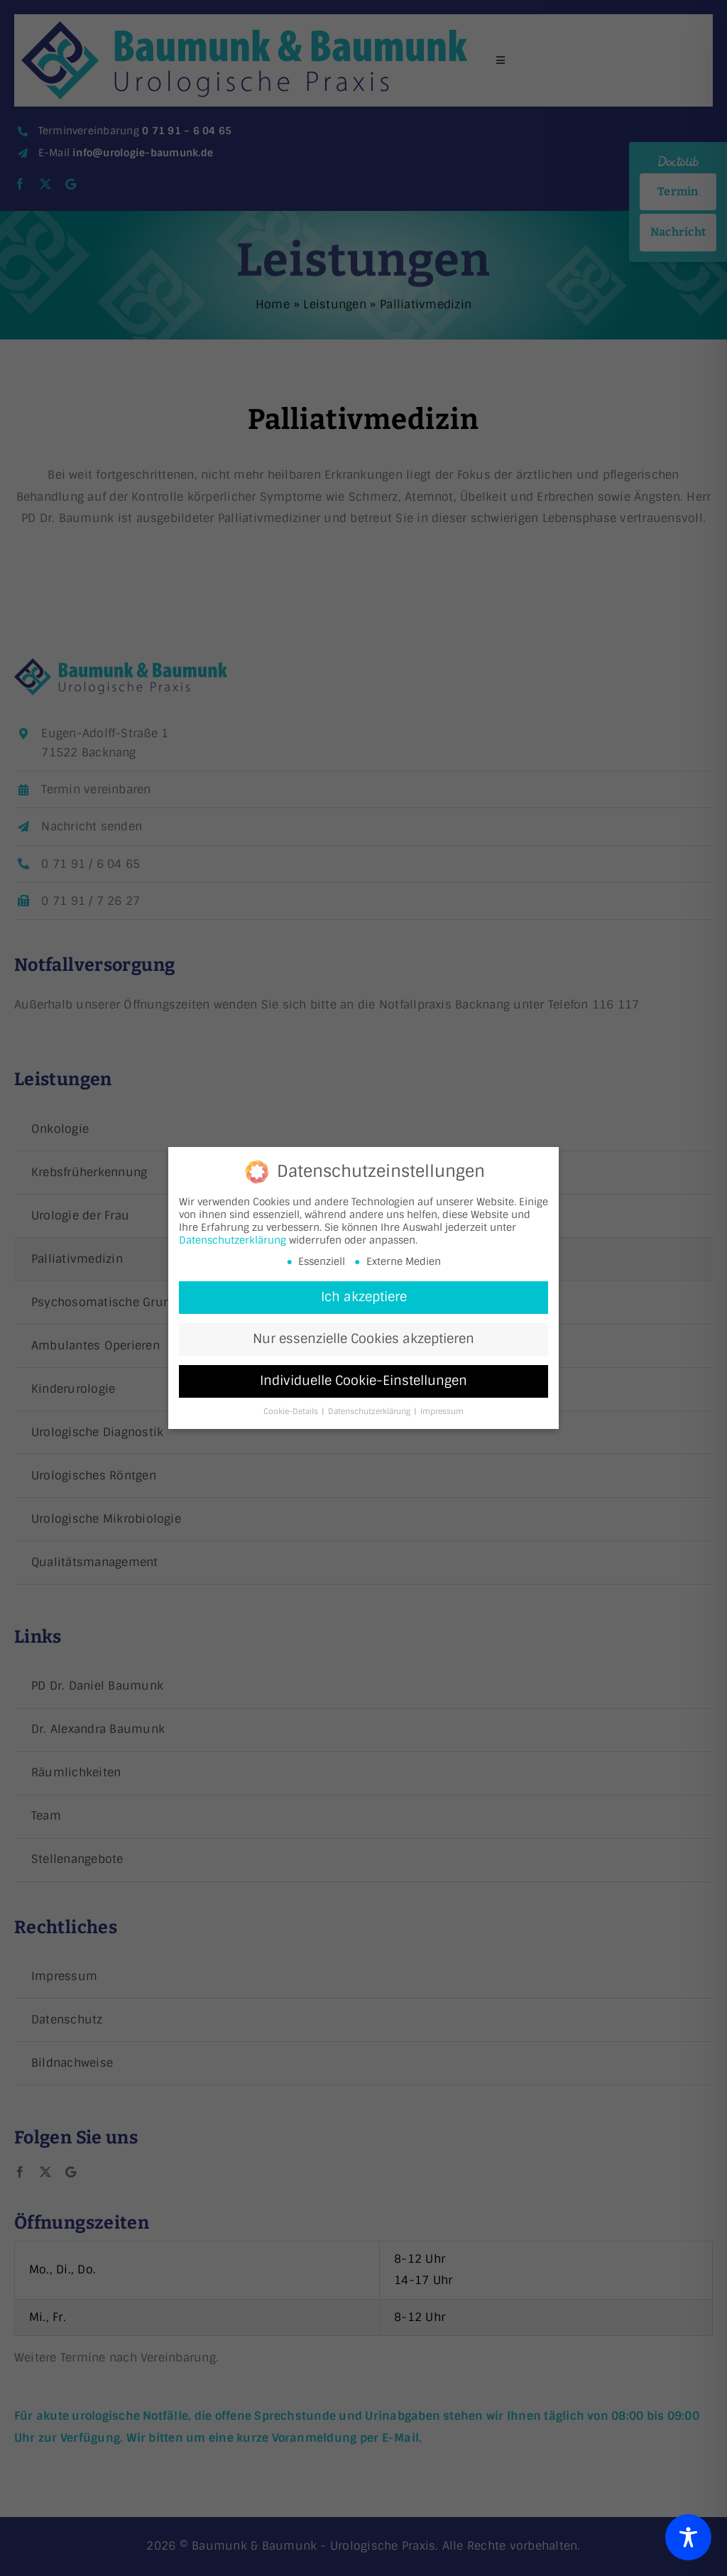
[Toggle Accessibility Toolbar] (688, 2537)
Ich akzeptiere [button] (364, 1298)
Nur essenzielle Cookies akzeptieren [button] (363, 1340)
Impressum (442, 1413)
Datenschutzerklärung (232, 1241)
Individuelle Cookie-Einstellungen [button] (363, 1382)
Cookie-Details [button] (291, 1413)
